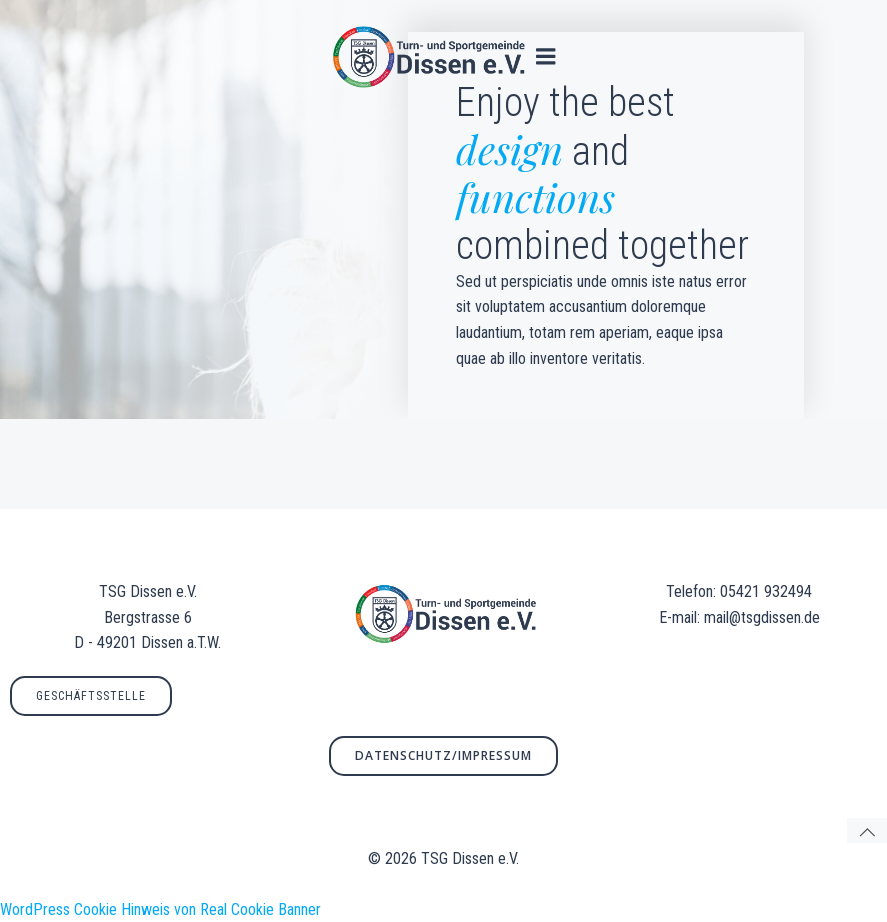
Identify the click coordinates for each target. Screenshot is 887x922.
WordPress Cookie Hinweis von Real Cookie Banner (160, 909)
